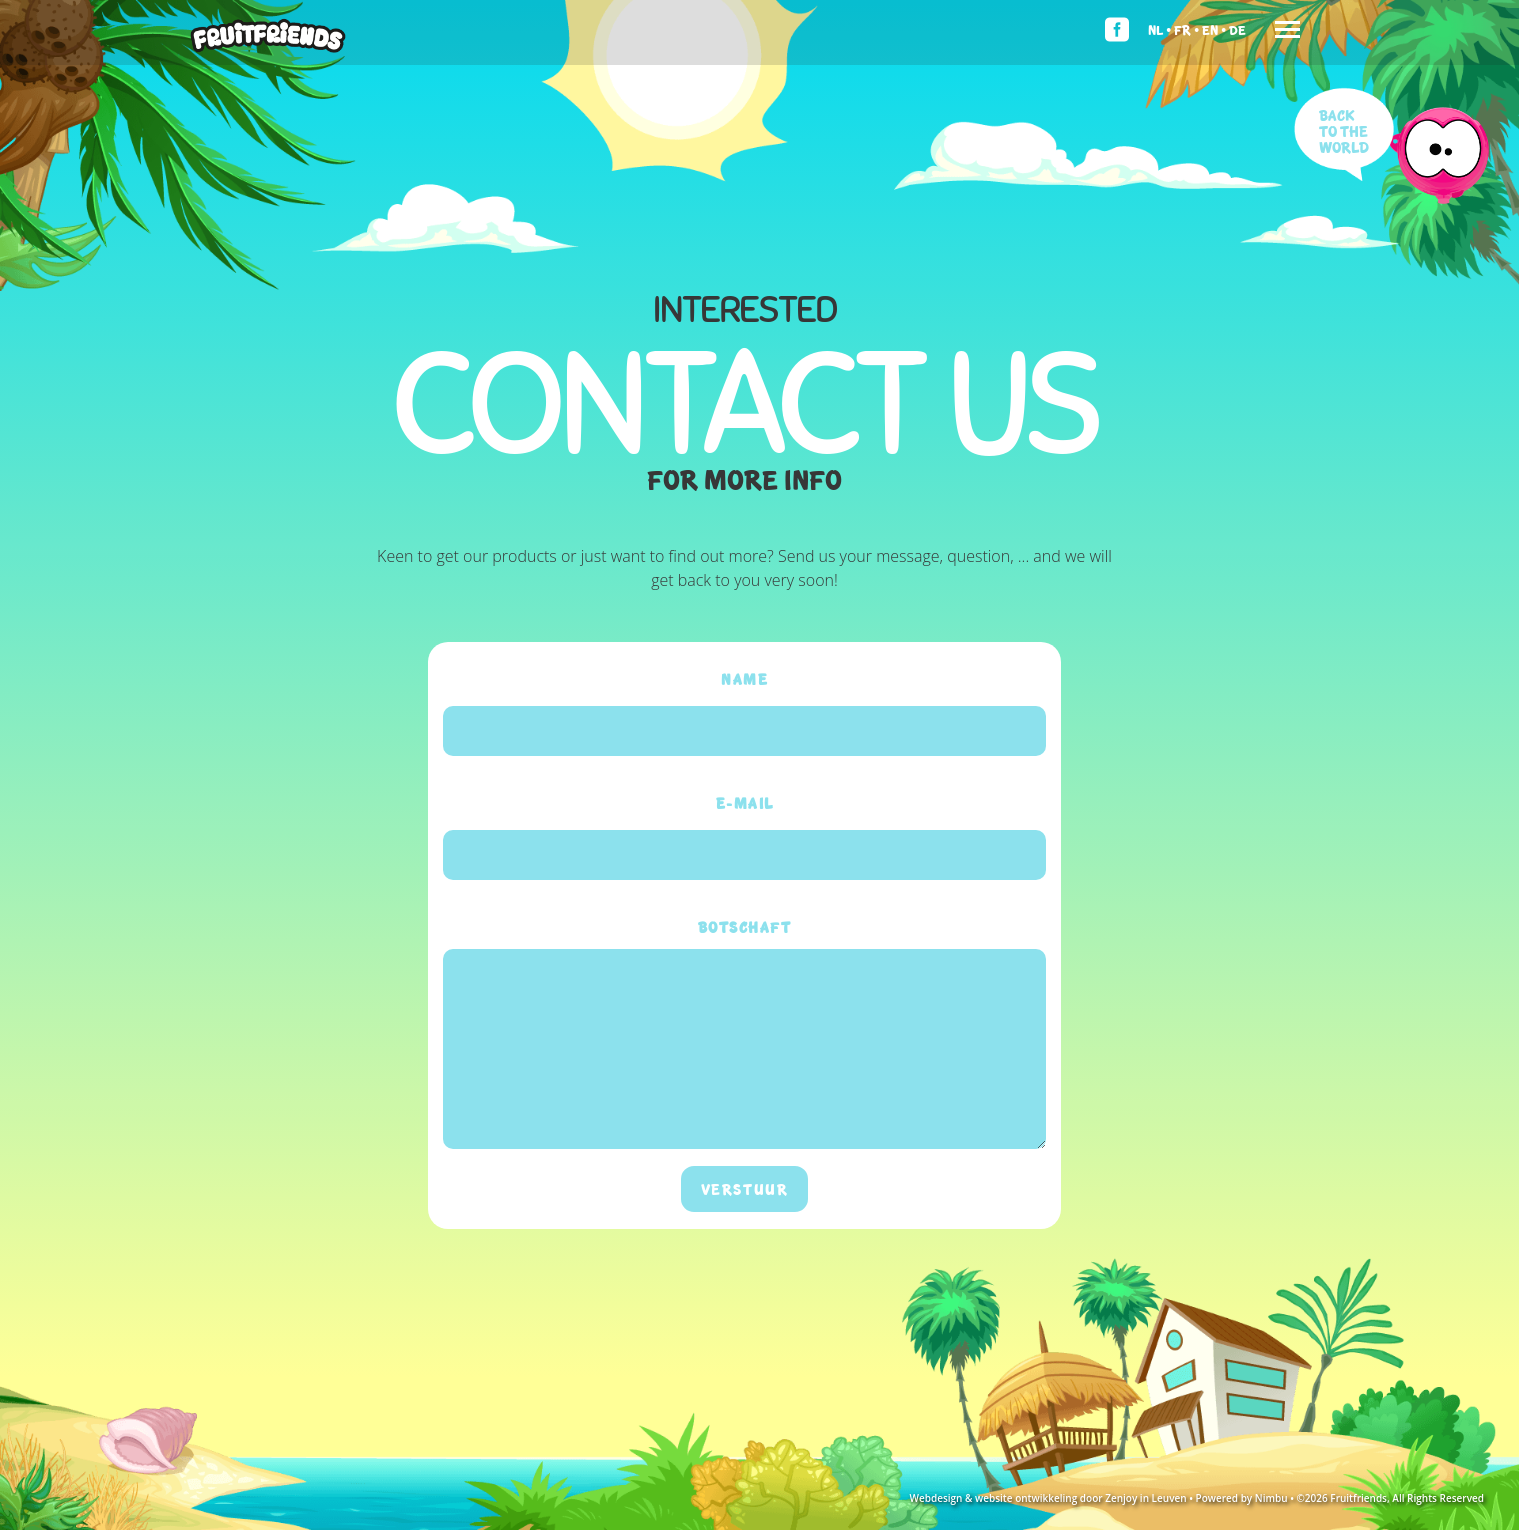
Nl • (1159, 29)
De (1237, 29)
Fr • (1186, 29)
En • (1214, 29)
